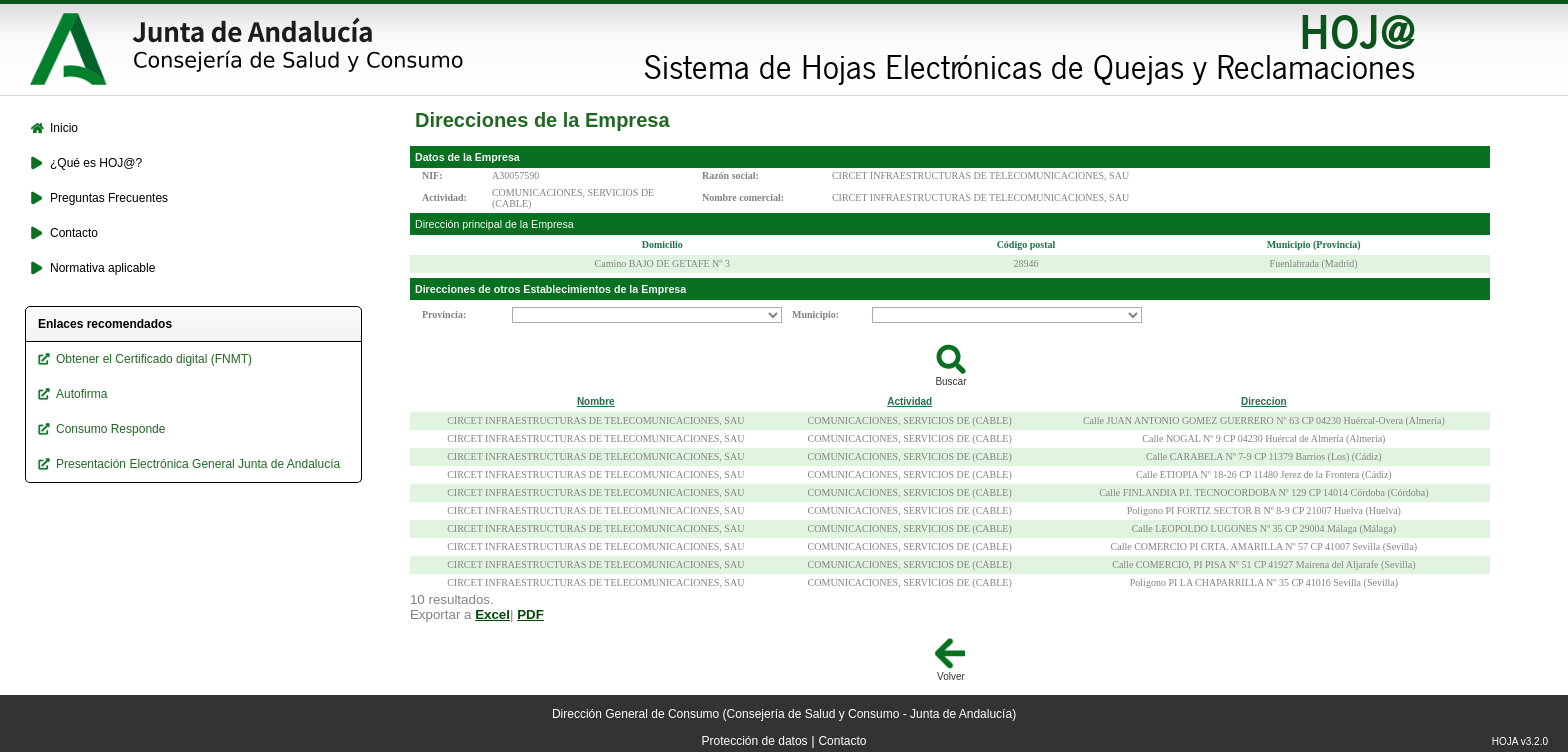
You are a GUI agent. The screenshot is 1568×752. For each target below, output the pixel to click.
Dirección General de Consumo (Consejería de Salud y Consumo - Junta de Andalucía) (784, 714)
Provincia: (444, 314)
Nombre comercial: (743, 197)
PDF (530, 614)
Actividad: (444, 197)
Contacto (842, 741)
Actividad (909, 401)
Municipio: (815, 314)
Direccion (1264, 401)
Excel (492, 614)
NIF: (432, 175)
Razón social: (730, 175)
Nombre (596, 401)
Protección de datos (755, 741)
